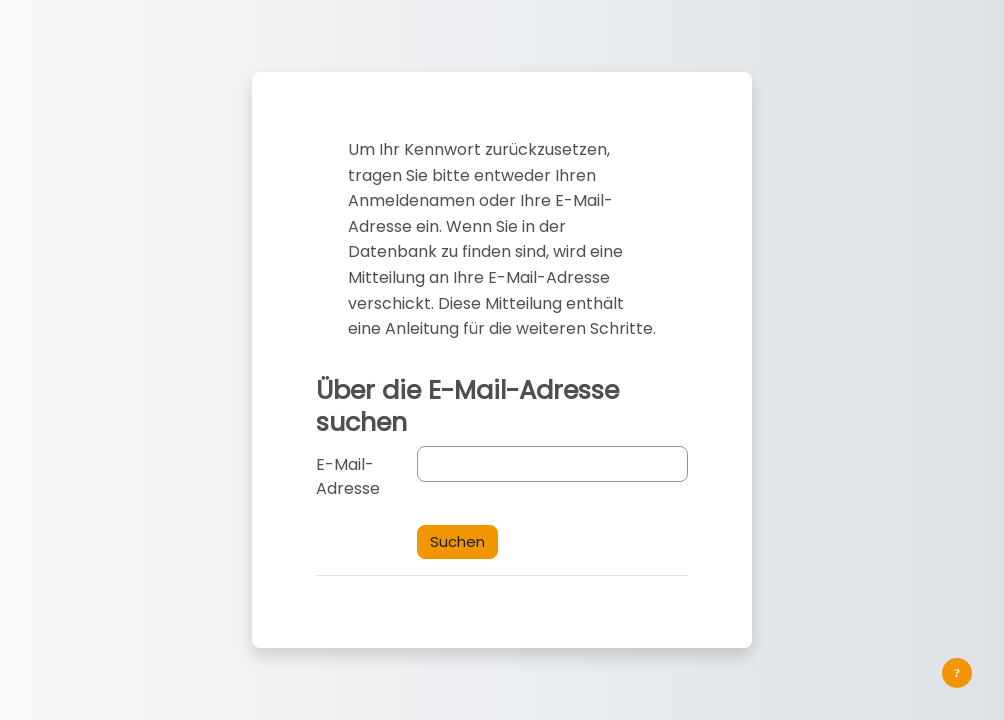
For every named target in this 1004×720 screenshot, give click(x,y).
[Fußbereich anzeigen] (957, 673)
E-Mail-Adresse (348, 476)
